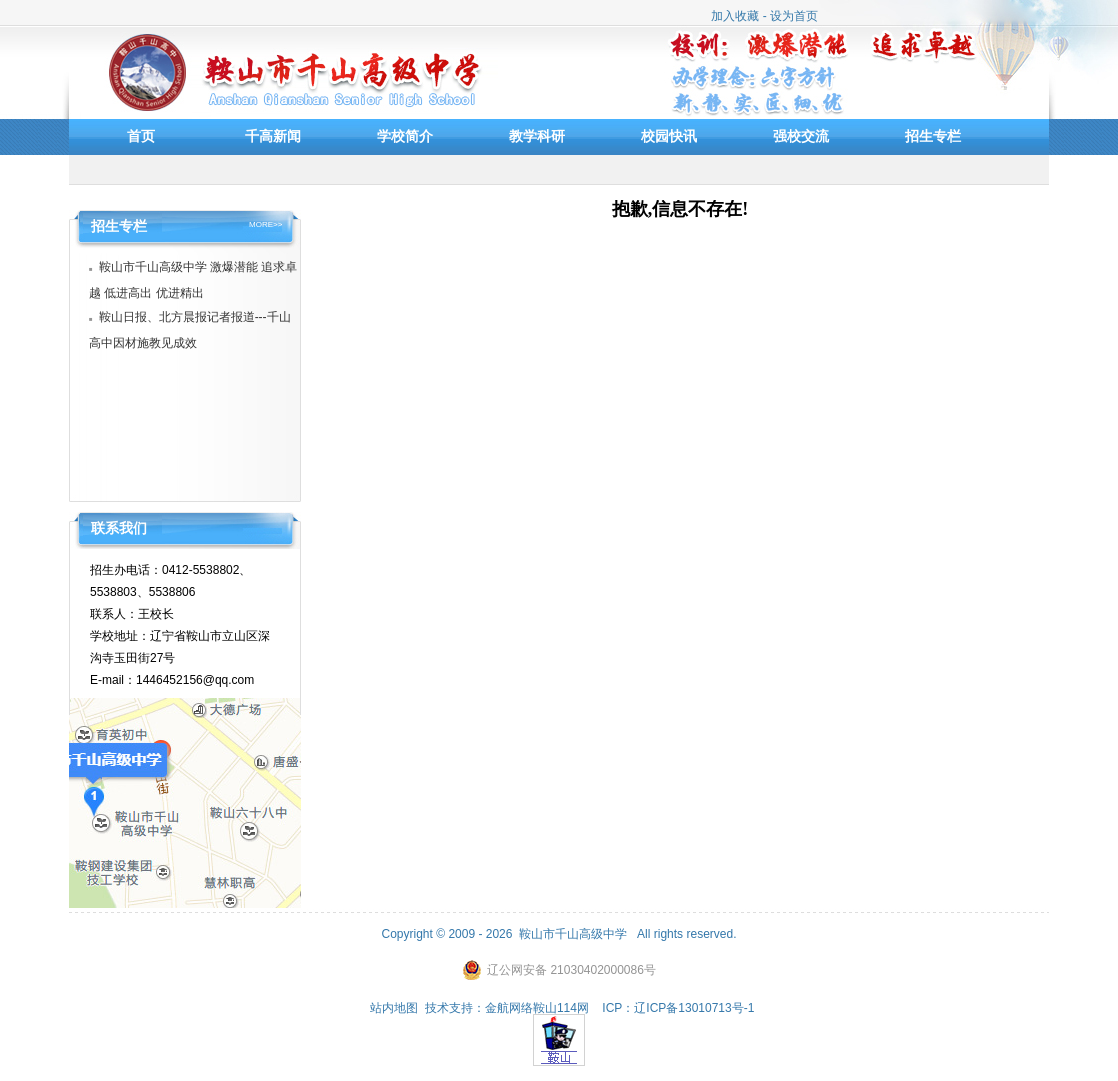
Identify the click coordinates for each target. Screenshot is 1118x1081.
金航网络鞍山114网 (537, 1008)
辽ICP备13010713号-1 (694, 1008)
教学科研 (537, 136)
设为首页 (794, 16)
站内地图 (394, 1008)
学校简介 (405, 136)
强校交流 (801, 136)
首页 (141, 136)
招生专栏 (933, 136)
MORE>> (265, 225)
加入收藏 (735, 16)
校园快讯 (669, 136)
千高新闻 (273, 136)
